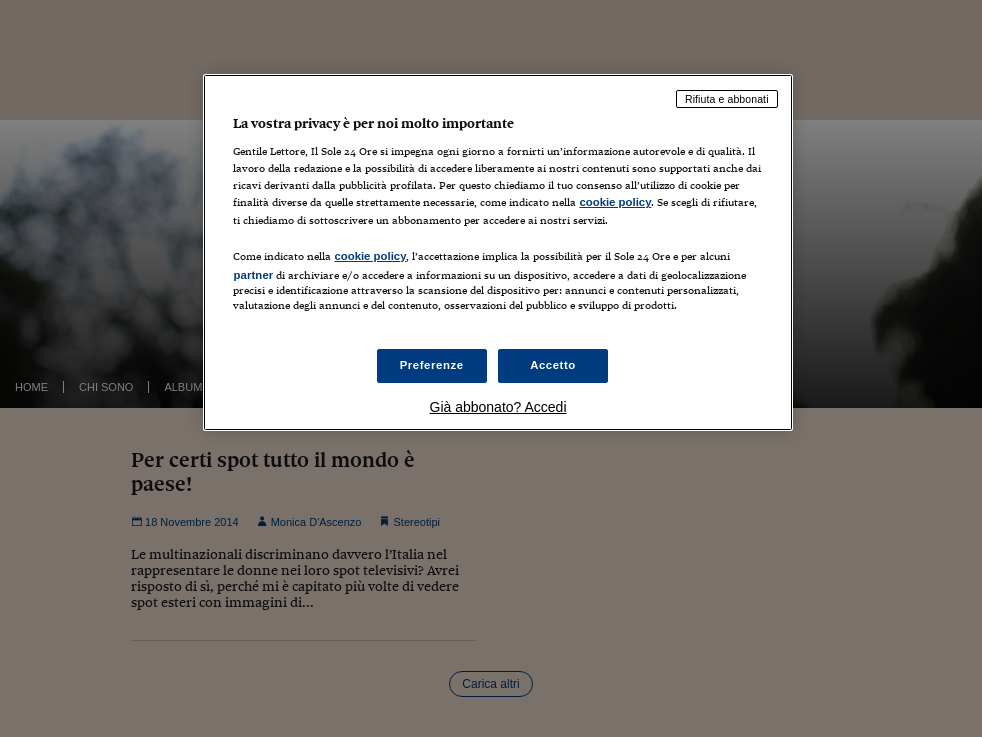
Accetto (553, 365)
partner (253, 275)
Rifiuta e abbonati (727, 99)
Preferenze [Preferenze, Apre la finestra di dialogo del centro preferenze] (432, 365)
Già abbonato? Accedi (498, 407)
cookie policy (615, 202)
